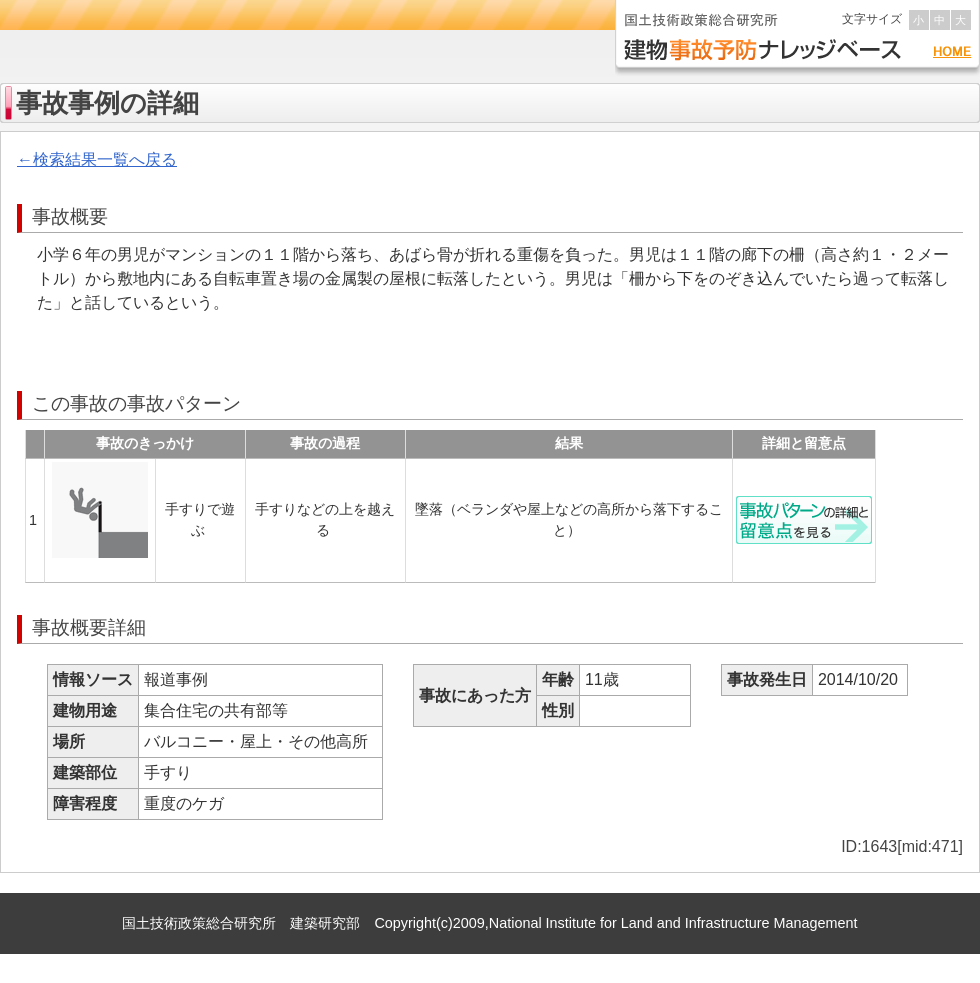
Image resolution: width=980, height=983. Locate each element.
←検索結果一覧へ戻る (97, 159)
